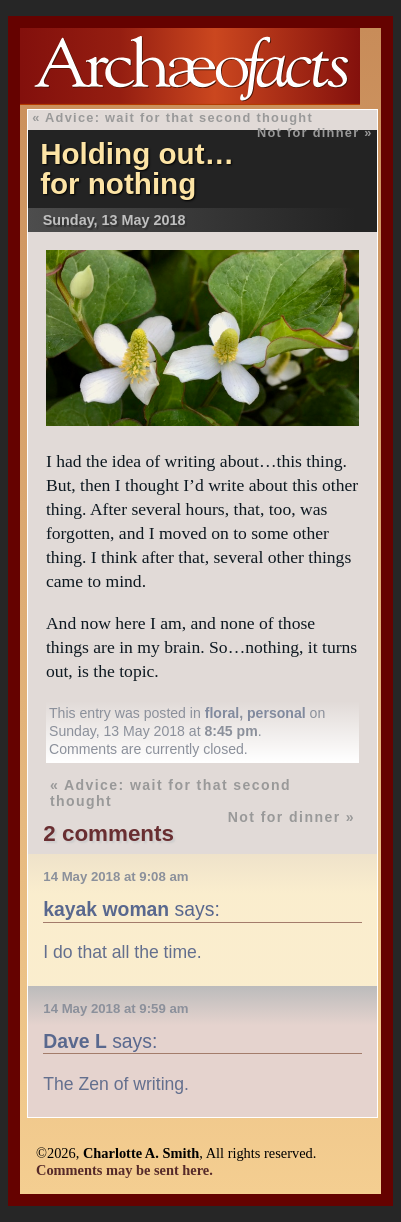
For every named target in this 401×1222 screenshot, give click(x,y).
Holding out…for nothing (137, 168)
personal (276, 713)
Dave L (75, 1041)
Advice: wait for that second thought (179, 117)
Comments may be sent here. (124, 1170)
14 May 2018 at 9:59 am (115, 1008)
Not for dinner (308, 132)
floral (222, 713)
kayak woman (106, 909)
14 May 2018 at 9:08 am (115, 876)
